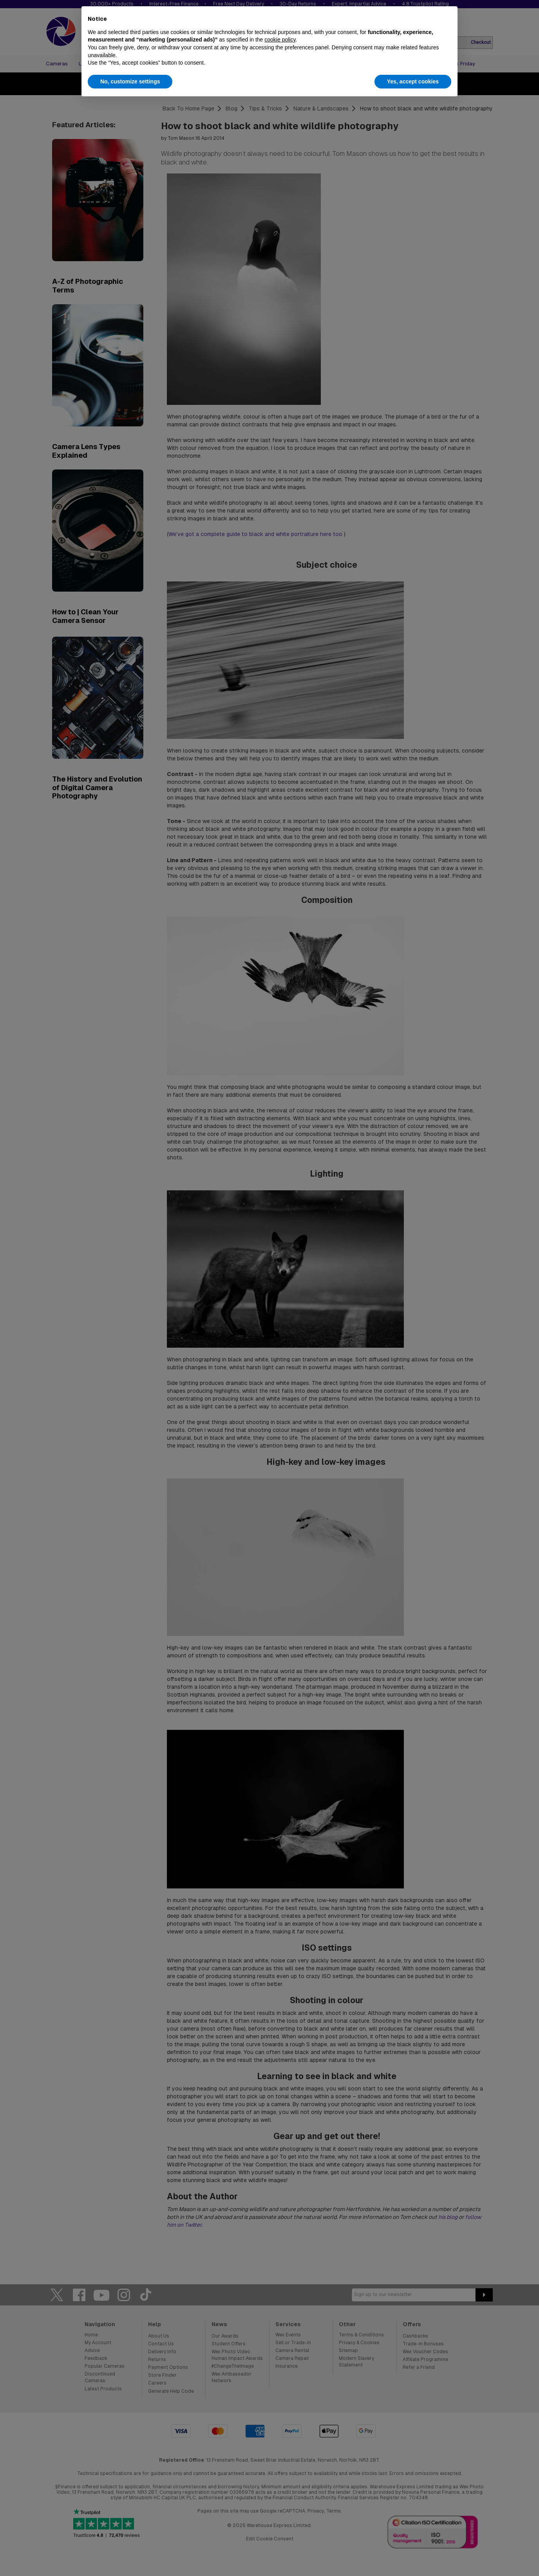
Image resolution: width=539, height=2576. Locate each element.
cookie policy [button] (279, 39)
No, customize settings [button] (130, 81)
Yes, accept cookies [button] (413, 81)
